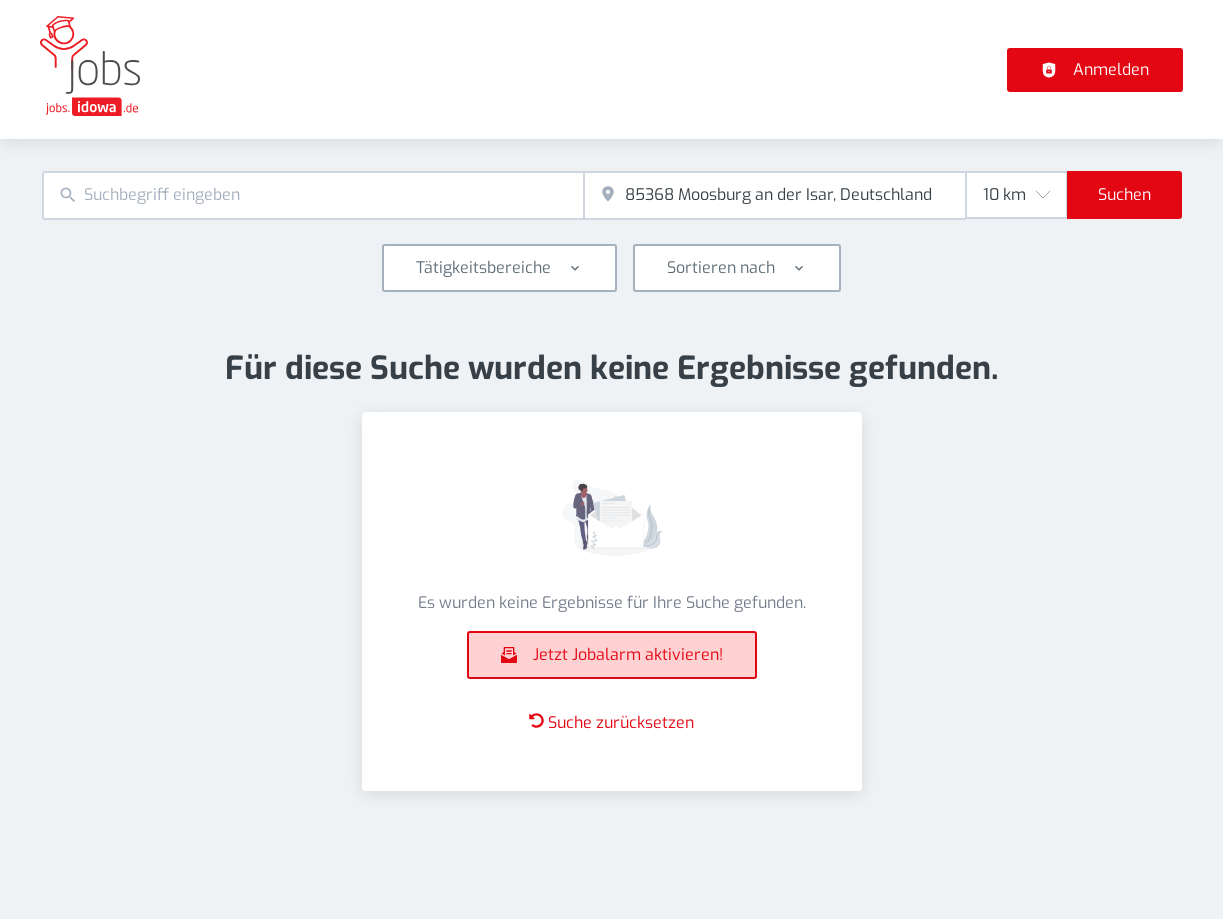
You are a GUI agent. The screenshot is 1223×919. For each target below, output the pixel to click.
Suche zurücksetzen (611, 722)
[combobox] (313, 195)
